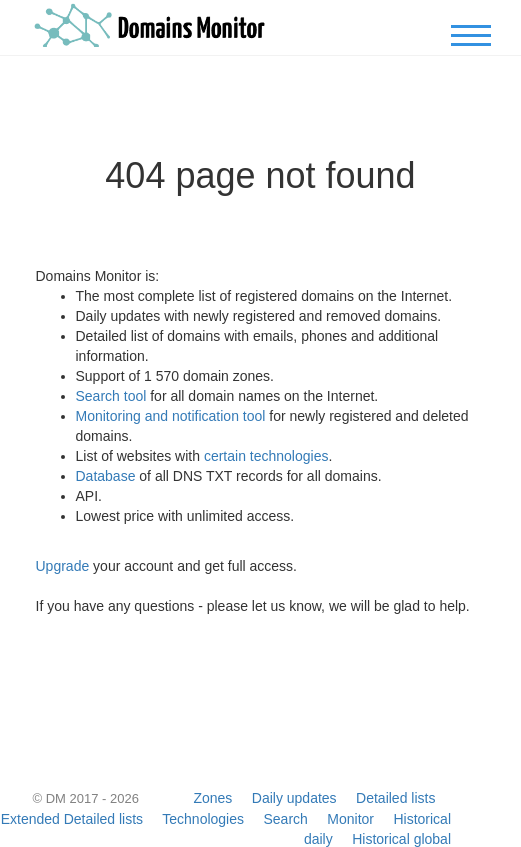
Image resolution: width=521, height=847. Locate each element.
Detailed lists (395, 798)
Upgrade (63, 566)
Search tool (111, 396)
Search (285, 819)
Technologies (203, 819)
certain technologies (266, 456)
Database (106, 476)
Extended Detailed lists (72, 819)
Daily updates (294, 798)
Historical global (401, 839)
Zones (212, 798)
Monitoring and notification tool (171, 416)
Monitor (350, 819)
